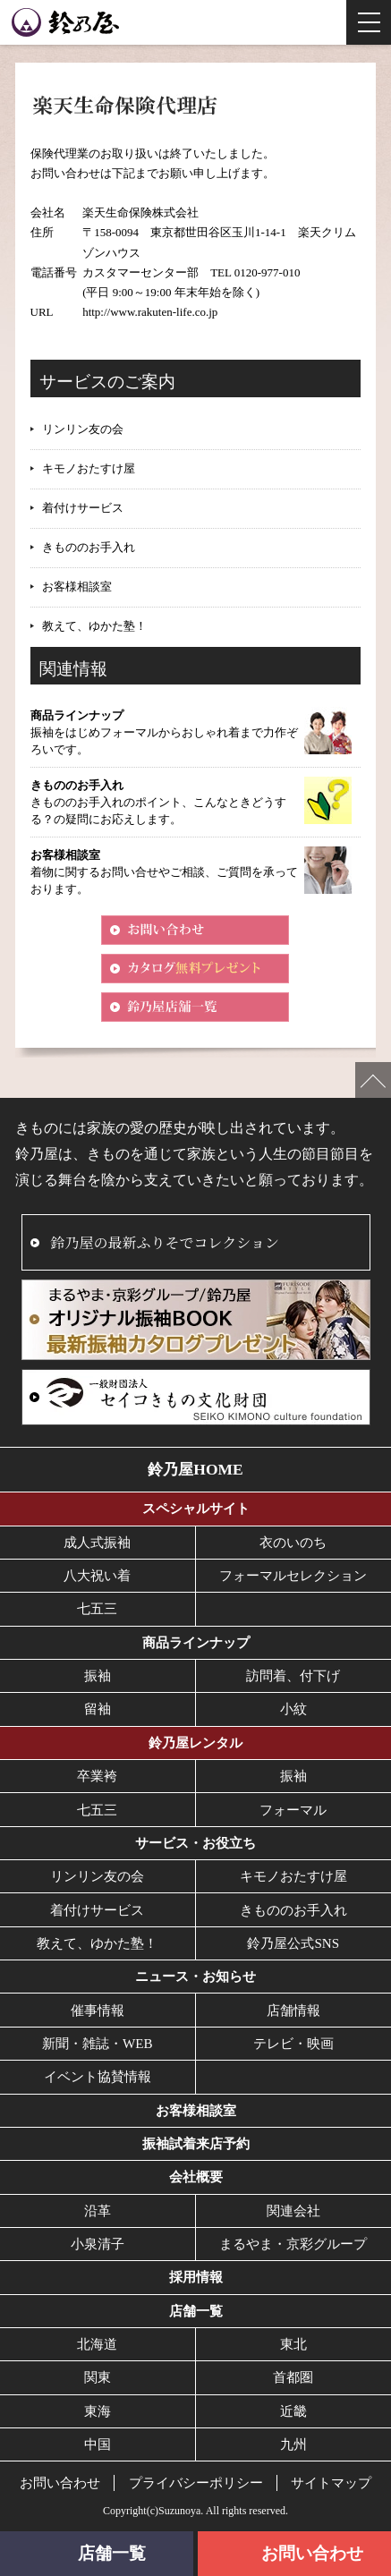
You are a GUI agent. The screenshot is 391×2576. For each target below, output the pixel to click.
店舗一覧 (196, 2311)
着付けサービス (82, 507)
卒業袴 (97, 1776)
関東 (97, 2377)
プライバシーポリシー (196, 2483)
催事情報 (97, 2010)
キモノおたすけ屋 (88, 468)
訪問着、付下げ (293, 1676)
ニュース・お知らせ (195, 1976)
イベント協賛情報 (97, 2077)
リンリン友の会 (82, 429)
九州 (293, 2444)
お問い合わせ (60, 2483)
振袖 (97, 1676)
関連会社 (293, 2211)
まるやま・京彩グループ (293, 2244)
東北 (293, 2344)
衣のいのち (293, 1542)
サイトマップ (331, 2483)
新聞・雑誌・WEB (97, 2043)
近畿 (293, 2411)
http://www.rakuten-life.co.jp (149, 312)
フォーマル (293, 1810)
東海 (97, 2411)
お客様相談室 (77, 586)
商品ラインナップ (196, 1643)
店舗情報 (293, 2010)
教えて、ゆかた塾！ (94, 626)
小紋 (293, 1709)
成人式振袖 (97, 1542)
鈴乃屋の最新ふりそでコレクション (165, 1242)
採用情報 (196, 2277)
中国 (97, 2444)
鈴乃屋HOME (195, 1469)
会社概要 (196, 2177)
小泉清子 (97, 2244)
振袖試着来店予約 (196, 2144)
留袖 (97, 1709)
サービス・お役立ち (195, 1843)
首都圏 (293, 2377)
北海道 (97, 2344)
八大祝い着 (97, 1576)
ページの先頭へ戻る (373, 1080)
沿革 (97, 2211)
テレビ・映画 (293, 2043)
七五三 (97, 1609)
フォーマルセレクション (293, 1576)
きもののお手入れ (88, 547)
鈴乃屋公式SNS (293, 1943)
